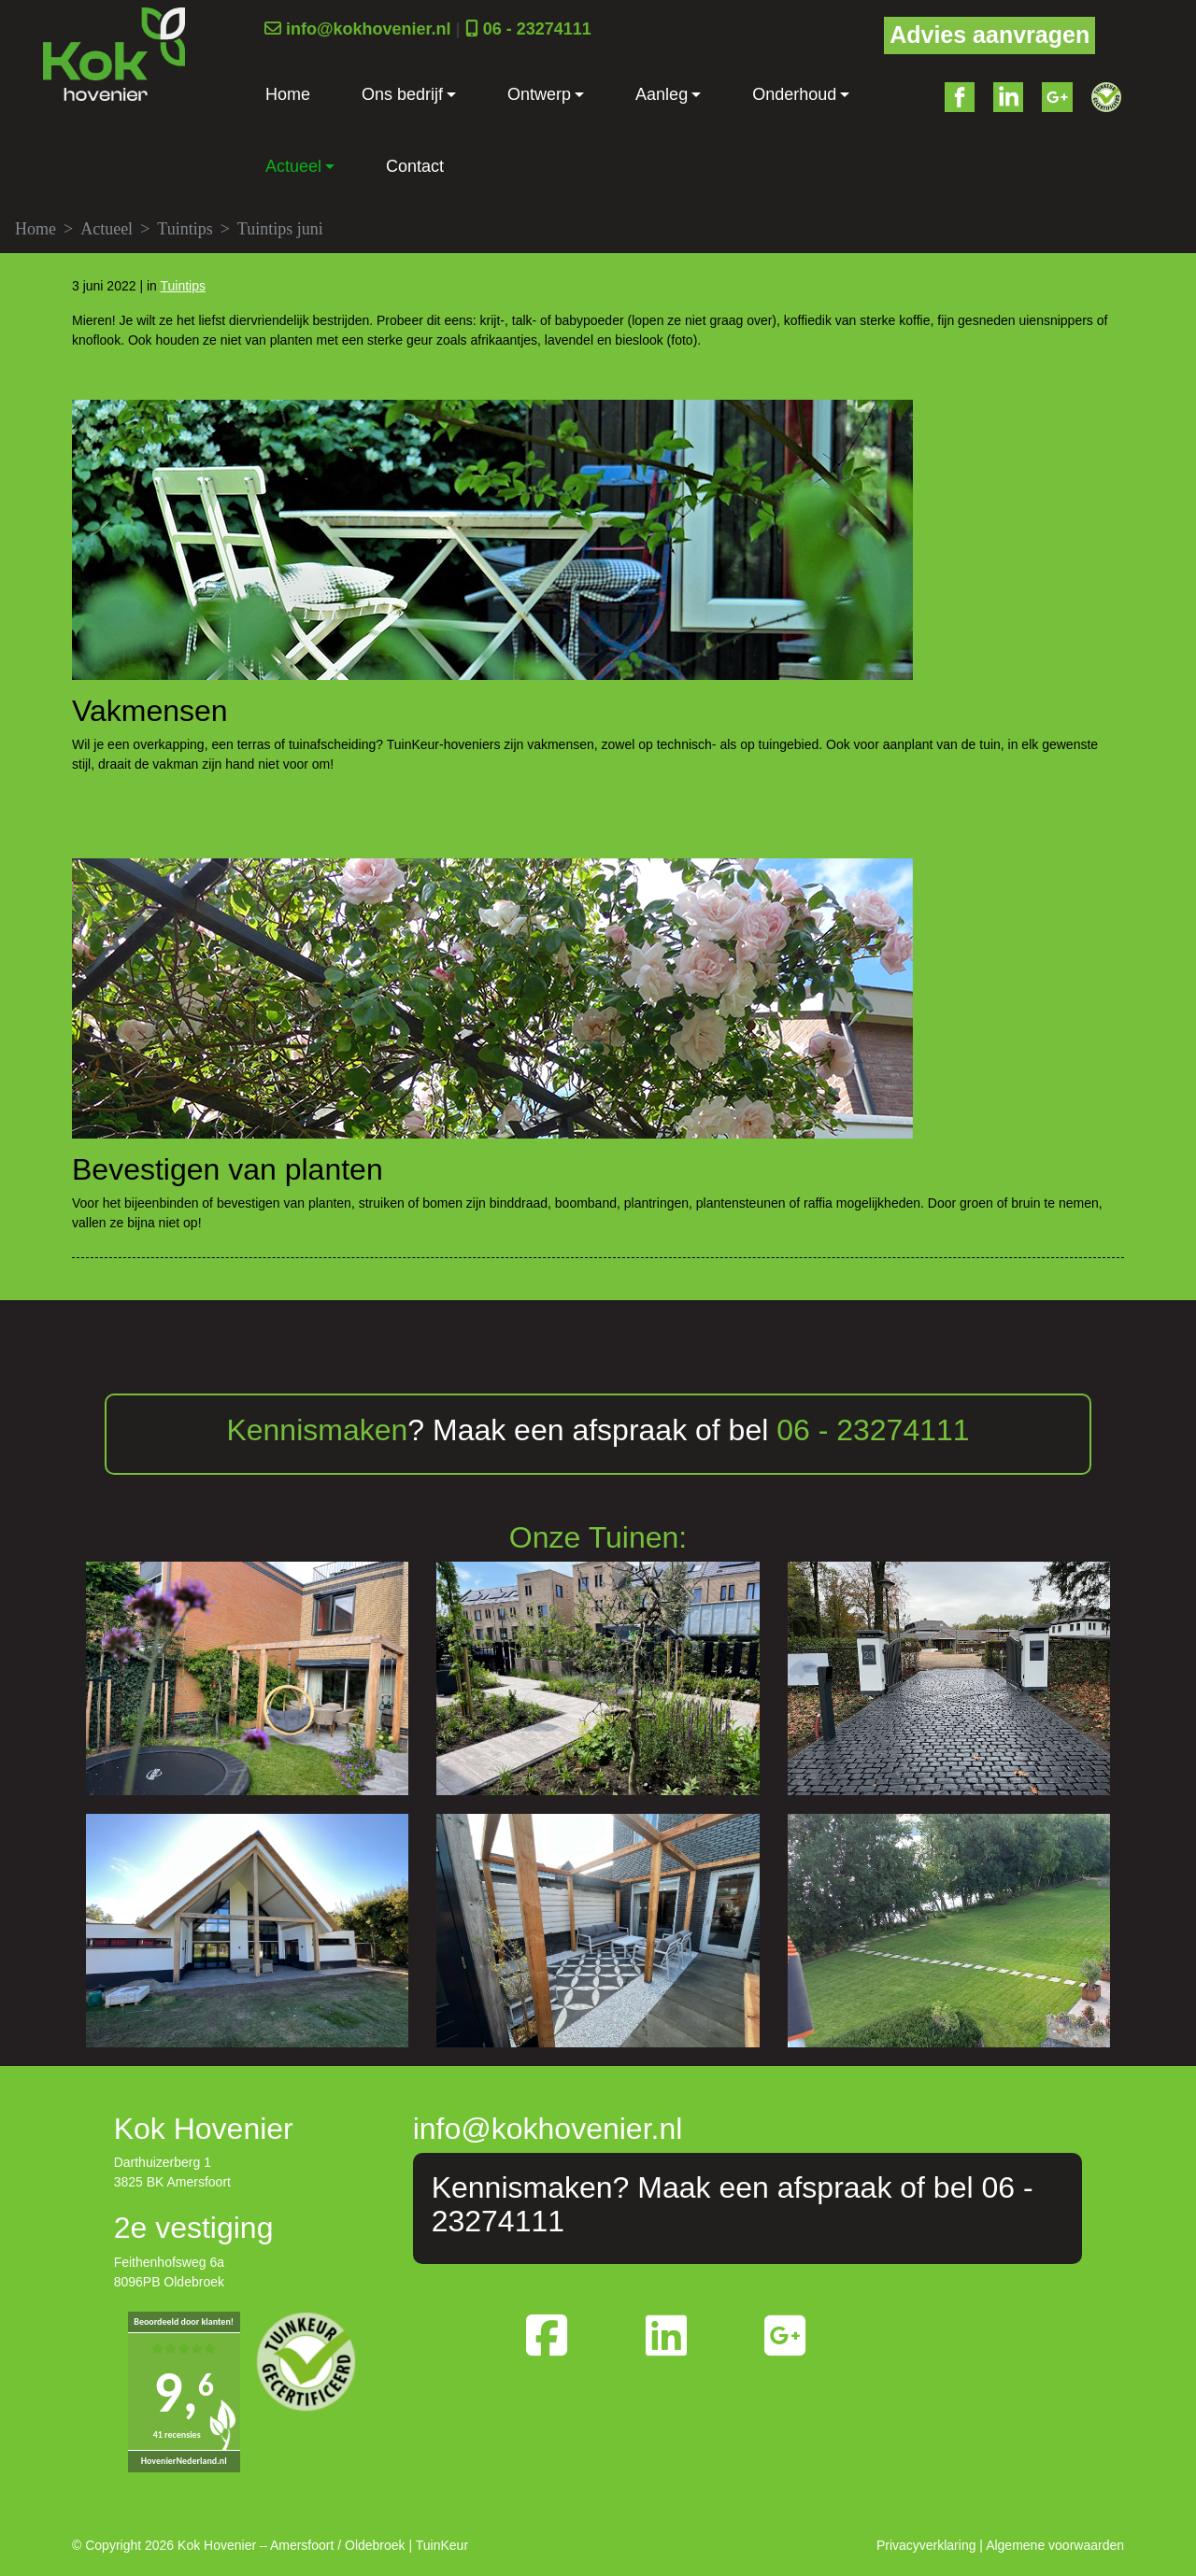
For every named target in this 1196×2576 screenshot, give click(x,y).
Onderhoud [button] (794, 94)
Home (287, 94)
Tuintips (184, 228)
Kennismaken (316, 1430)
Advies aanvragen (989, 34)
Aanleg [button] (661, 94)
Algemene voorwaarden (1055, 2545)
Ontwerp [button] (539, 94)
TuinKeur (442, 2545)
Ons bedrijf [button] (402, 94)
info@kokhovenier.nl (368, 29)
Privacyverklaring (926, 2545)
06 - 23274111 (537, 29)
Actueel (106, 228)
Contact (415, 166)
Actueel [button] (293, 166)
